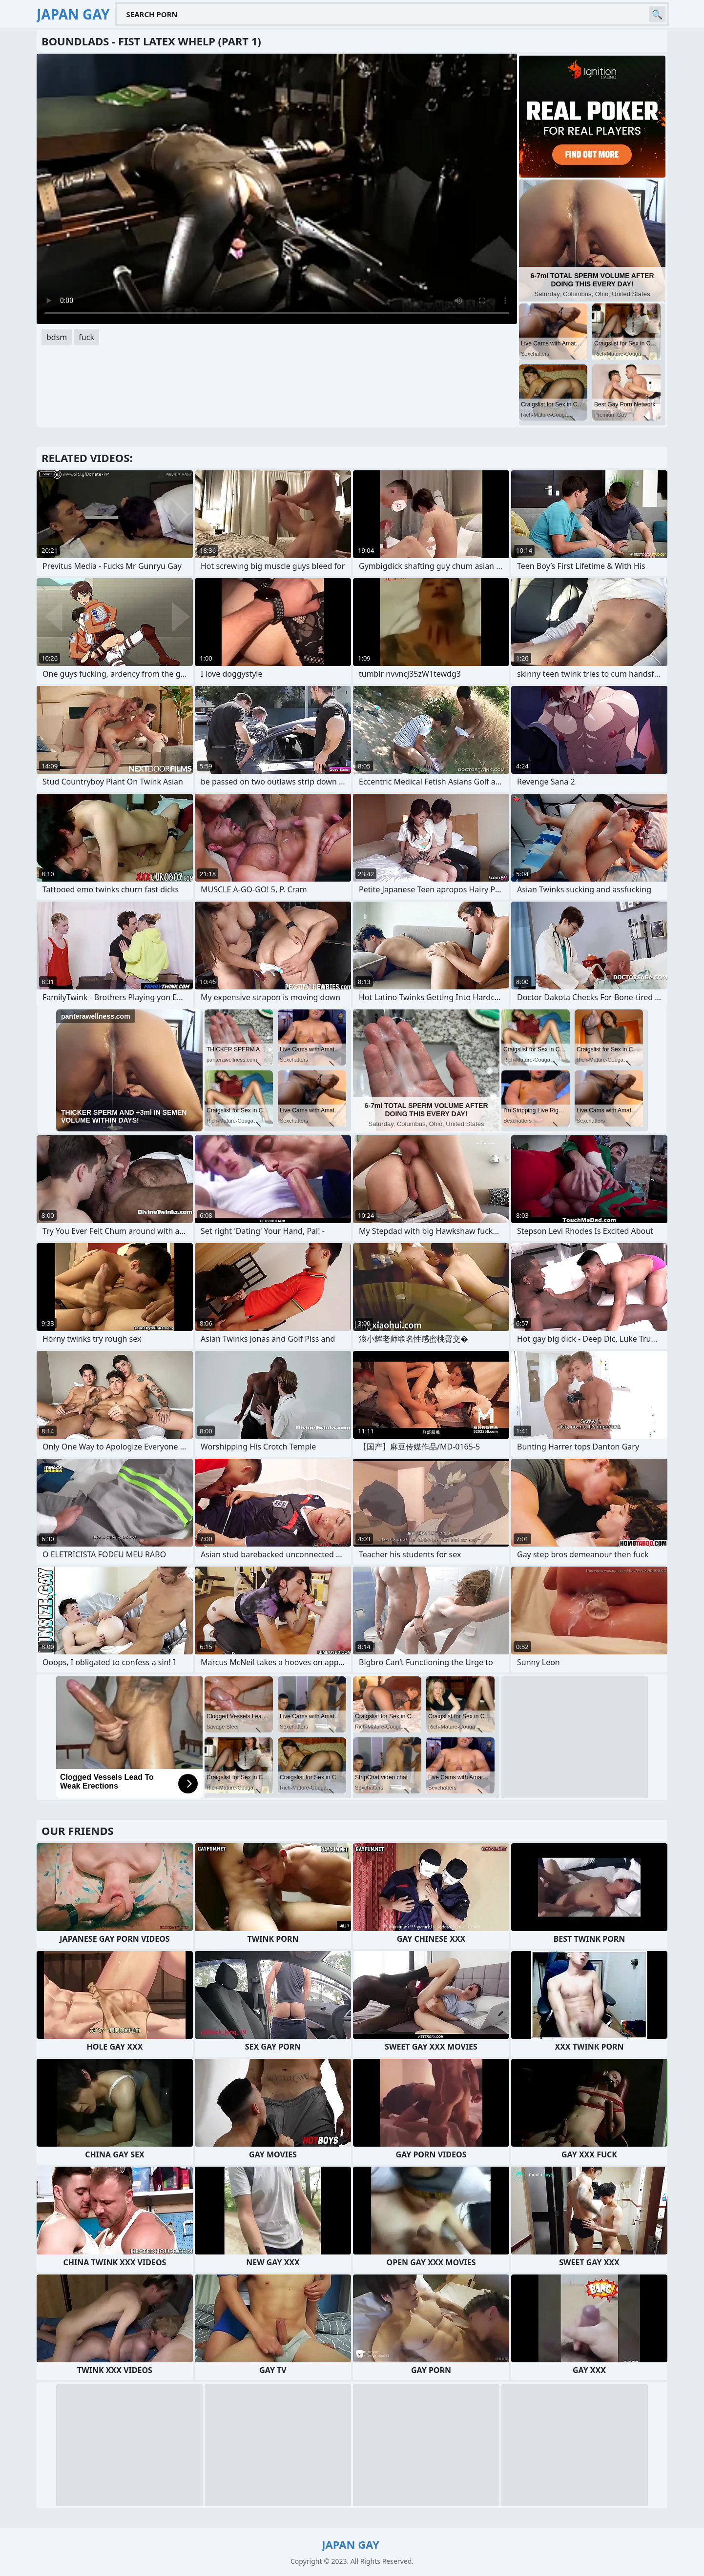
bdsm (56, 337)
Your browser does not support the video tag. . (277, 189)
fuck (86, 337)
